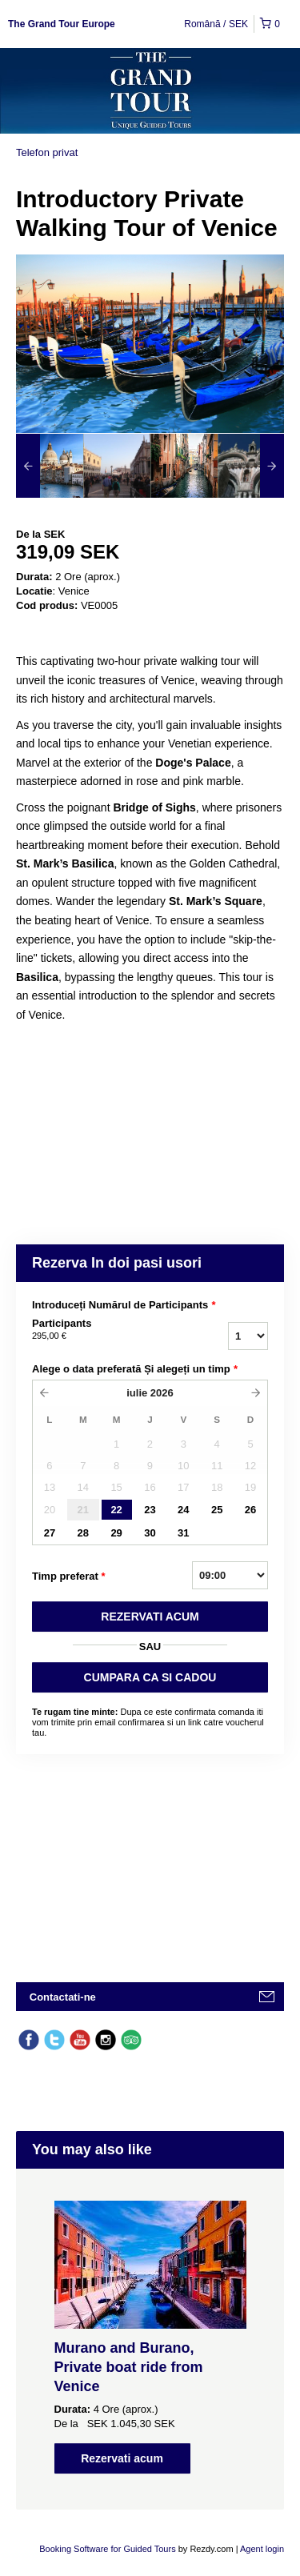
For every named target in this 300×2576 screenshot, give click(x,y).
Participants (103, 1330)
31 (183, 1533)
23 (149, 1510)
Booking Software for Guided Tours (108, 2549)
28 (83, 1533)
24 (183, 1510)
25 (216, 1510)
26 (250, 1510)
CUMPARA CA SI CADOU (150, 1677)
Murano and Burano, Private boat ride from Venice (128, 2367)
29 (116, 1533)
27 (49, 1533)
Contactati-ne (63, 1997)
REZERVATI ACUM (149, 1616)
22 (116, 1510)
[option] (49, 466)
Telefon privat (47, 152)
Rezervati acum (122, 2458)
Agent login (262, 2549)
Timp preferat (69, 1576)
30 (149, 1533)
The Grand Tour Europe (61, 24)
